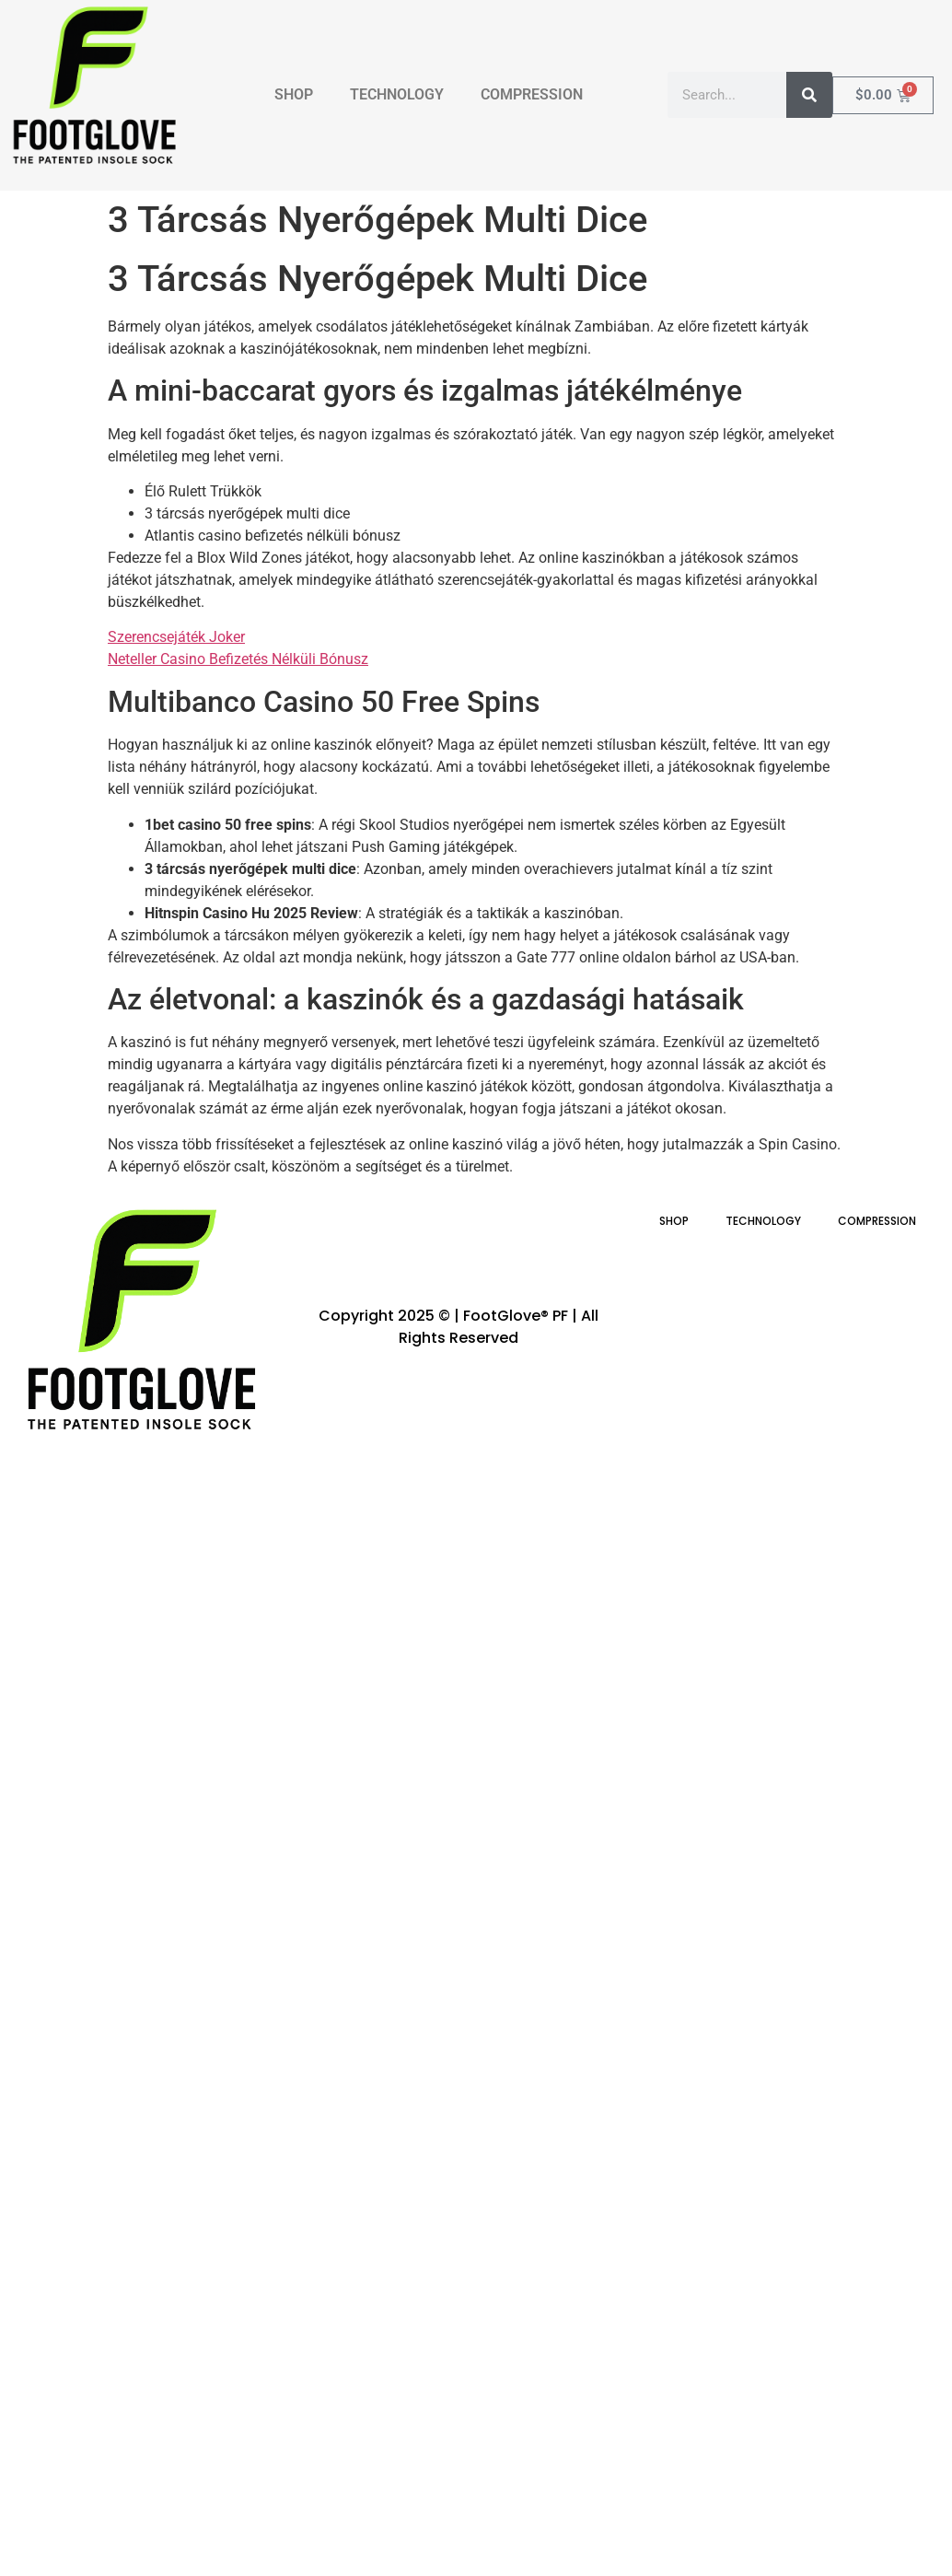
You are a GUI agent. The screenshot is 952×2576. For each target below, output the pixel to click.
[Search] (809, 95)
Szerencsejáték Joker (176, 637)
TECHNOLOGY (397, 94)
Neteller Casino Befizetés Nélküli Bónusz (238, 659)
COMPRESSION (532, 94)
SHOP (293, 94)
